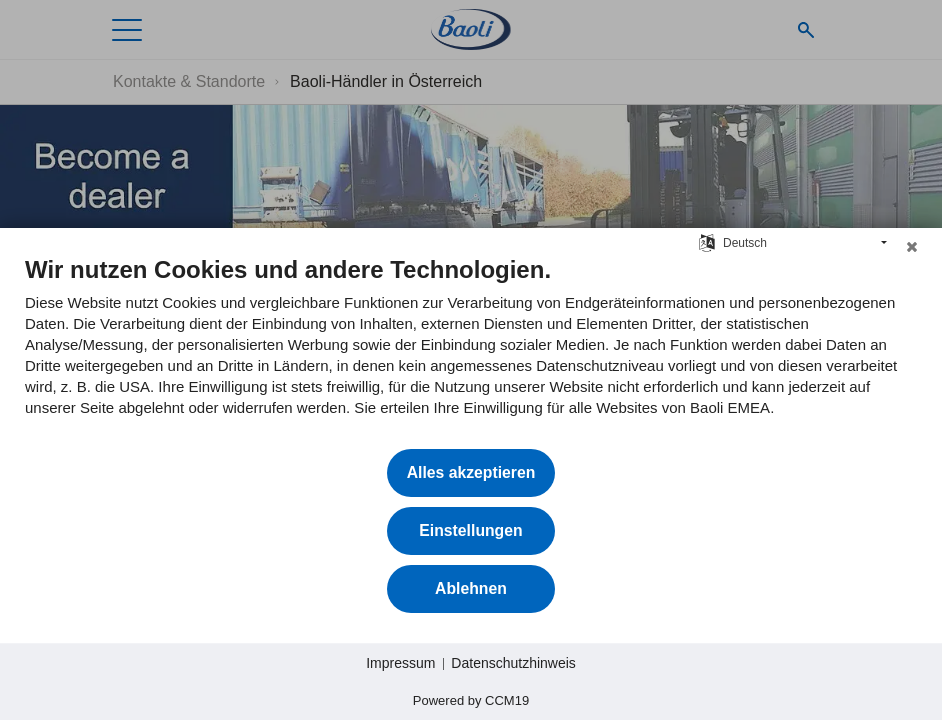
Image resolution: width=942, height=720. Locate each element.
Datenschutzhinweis (513, 663)
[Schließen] (912, 252)
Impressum (400, 663)
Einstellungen (470, 530)
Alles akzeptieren (471, 472)
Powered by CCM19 (471, 700)
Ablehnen (471, 588)
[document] (471, 351)
